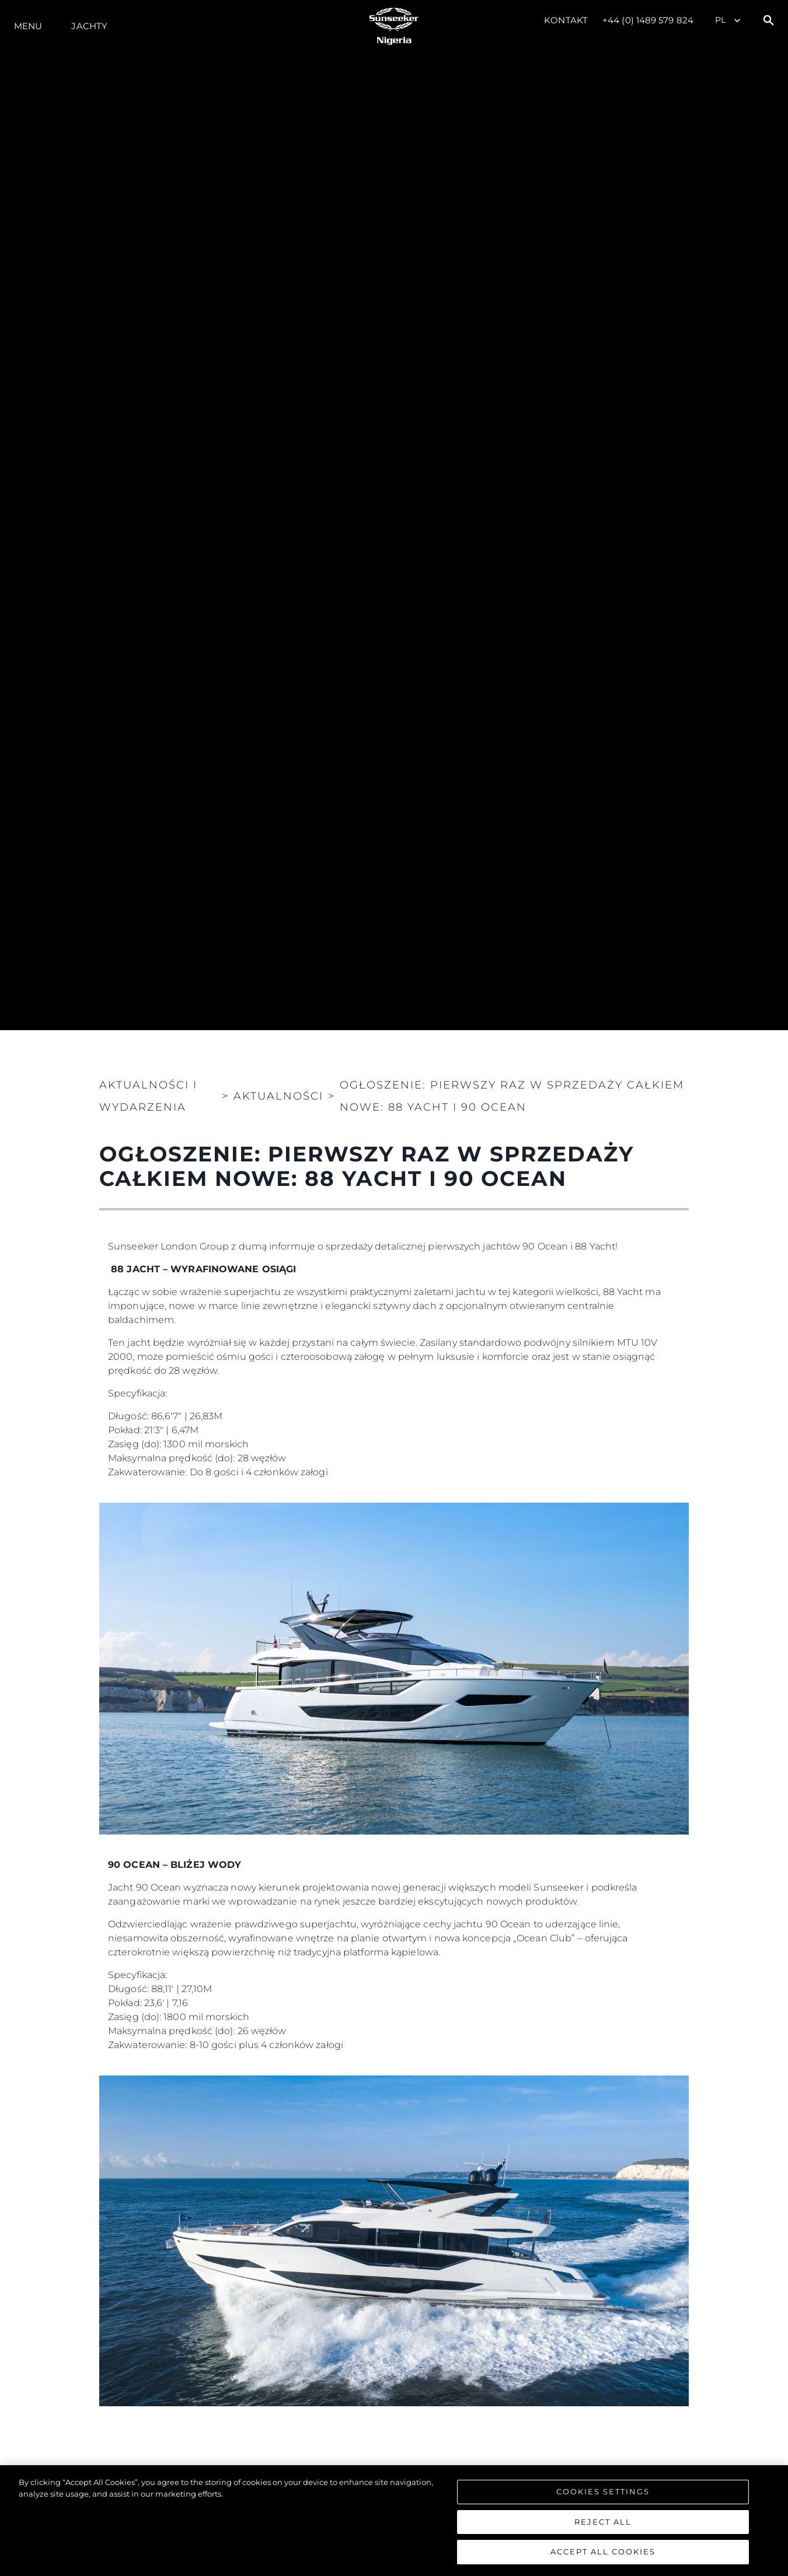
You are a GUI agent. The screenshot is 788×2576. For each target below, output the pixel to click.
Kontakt (566, 20)
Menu (28, 26)
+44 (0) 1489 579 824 (647, 20)
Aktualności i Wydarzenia (148, 1096)
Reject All (603, 2521)
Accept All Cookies (602, 2551)
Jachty (89, 26)
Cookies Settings (603, 2491)
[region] (394, 2520)
